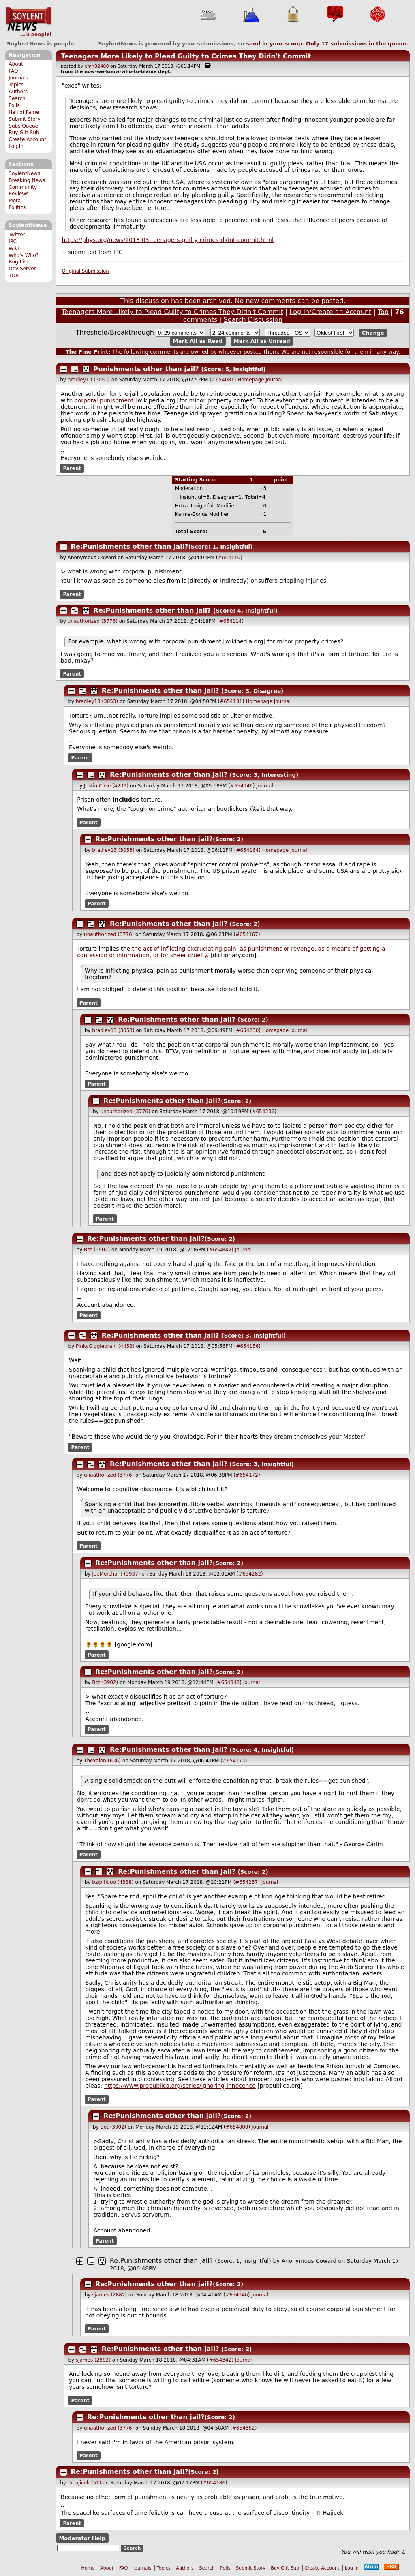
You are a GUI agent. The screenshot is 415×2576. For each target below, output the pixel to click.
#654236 (263, 1111)
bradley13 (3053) (89, 380)
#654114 (230, 621)
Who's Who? (24, 255)
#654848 (228, 1682)
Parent (72, 468)
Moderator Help (82, 2538)
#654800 (237, 2127)
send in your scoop (274, 44)
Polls (14, 105)
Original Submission (85, 271)
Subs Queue (23, 126)
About (16, 64)
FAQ (13, 71)
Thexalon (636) (102, 1761)
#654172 (246, 1475)
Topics (16, 85)
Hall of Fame (24, 112)
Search (17, 98)
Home (88, 2568)
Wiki (14, 248)
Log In (16, 146)
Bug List (18, 262)
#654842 (220, 1250)
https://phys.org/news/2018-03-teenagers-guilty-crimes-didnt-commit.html (168, 240)
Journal (274, 380)
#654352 (243, 2428)
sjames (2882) (109, 2295)
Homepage (250, 380)
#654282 (249, 1574)
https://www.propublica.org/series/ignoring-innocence (180, 2085)
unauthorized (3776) (93, 621)
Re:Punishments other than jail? (129, 546)
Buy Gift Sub (24, 132)
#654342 (220, 2360)
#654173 (233, 1761)
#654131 (231, 701)
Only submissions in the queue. (357, 44)
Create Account (27, 139)
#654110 (229, 557)
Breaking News (27, 180)
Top (383, 312)
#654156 (247, 1346)
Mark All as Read (198, 341)
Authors (18, 91)
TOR (14, 275)
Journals (18, 78)
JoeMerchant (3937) (116, 1574)
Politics (17, 207)
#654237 (246, 1882)
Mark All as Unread (262, 341)
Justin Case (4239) (106, 786)
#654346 (236, 2295)
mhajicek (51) (84, 2483)
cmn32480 (97, 66)
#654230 (247, 1030)
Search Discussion (253, 319)
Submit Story (25, 119)
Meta (15, 200)
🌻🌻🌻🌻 (99, 1644)
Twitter (17, 234)
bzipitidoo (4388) (112, 1882)
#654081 (223, 380)
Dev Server (22, 268)
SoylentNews (28, 22)
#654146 (241, 786)
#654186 (214, 2483)
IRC (13, 241)
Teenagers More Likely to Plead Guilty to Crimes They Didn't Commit (186, 56)
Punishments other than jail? (146, 369)
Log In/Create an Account (331, 312)
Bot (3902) (97, 1250)
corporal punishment (104, 400)
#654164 (247, 850)
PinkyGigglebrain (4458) (105, 1346)
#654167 (246, 934)
